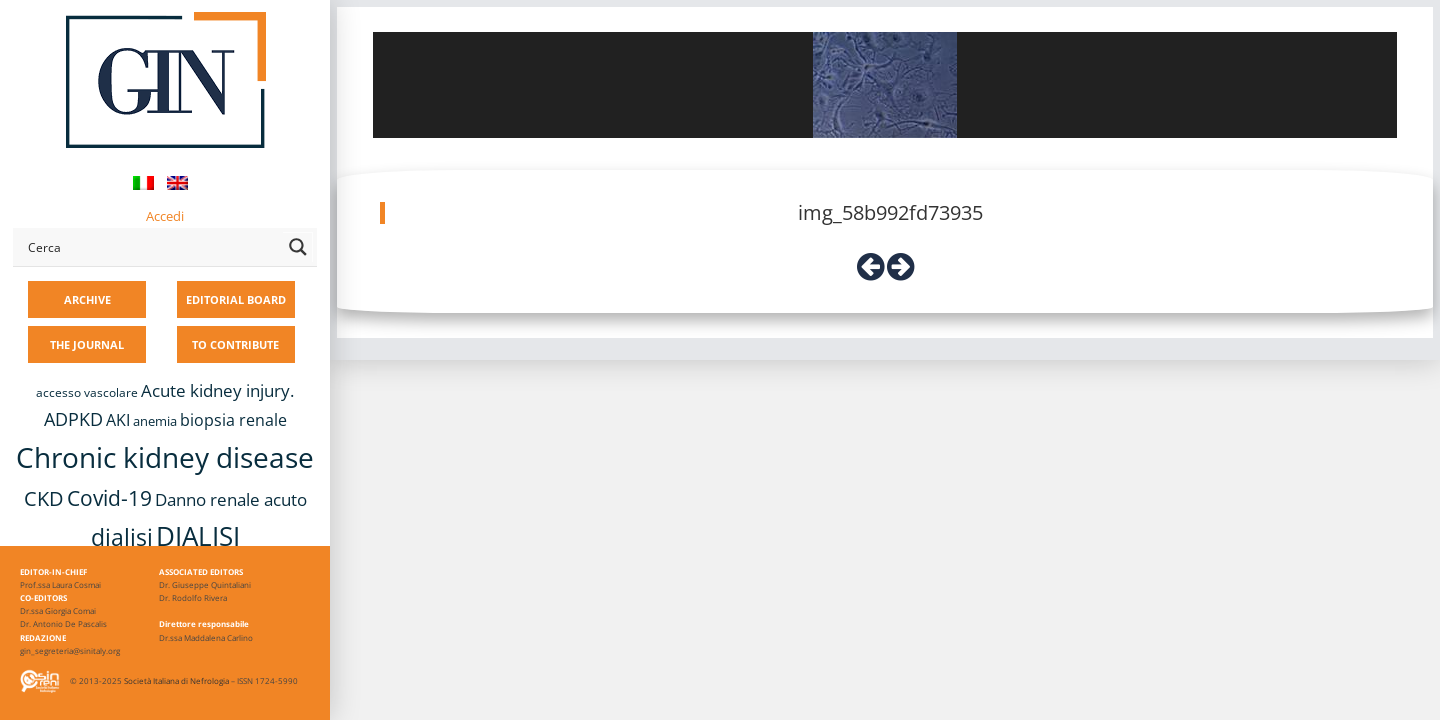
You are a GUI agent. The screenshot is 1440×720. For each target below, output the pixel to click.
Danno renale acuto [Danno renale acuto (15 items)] (231, 499)
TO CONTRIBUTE (235, 344)
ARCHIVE (87, 299)
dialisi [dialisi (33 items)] (122, 537)
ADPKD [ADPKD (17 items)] (73, 419)
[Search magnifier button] (298, 247)
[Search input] (151, 247)
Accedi (165, 216)
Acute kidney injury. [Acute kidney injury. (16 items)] (217, 390)
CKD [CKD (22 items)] (44, 498)
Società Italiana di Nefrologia (176, 680)
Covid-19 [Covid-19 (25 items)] (109, 498)
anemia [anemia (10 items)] (155, 421)
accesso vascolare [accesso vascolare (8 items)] (87, 392)
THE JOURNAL (87, 344)
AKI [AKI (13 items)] (118, 420)
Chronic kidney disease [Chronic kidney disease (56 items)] (165, 457)
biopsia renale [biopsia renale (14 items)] (233, 420)
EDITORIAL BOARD (236, 299)
